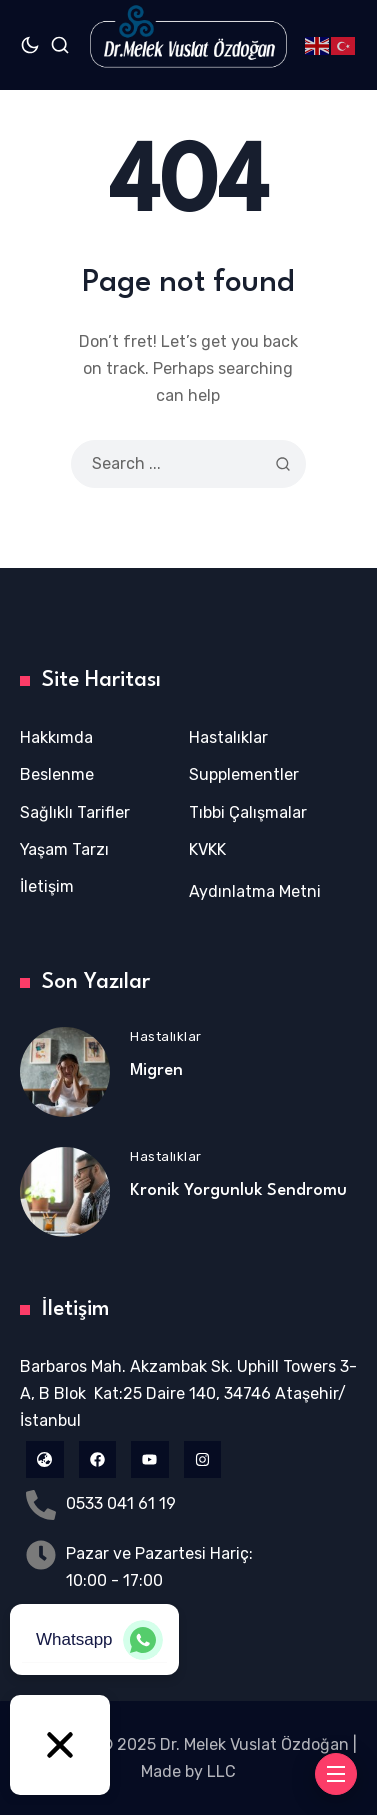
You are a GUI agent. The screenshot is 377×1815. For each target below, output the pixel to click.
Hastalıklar (166, 1036)
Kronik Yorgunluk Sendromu (238, 1190)
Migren (156, 1070)
